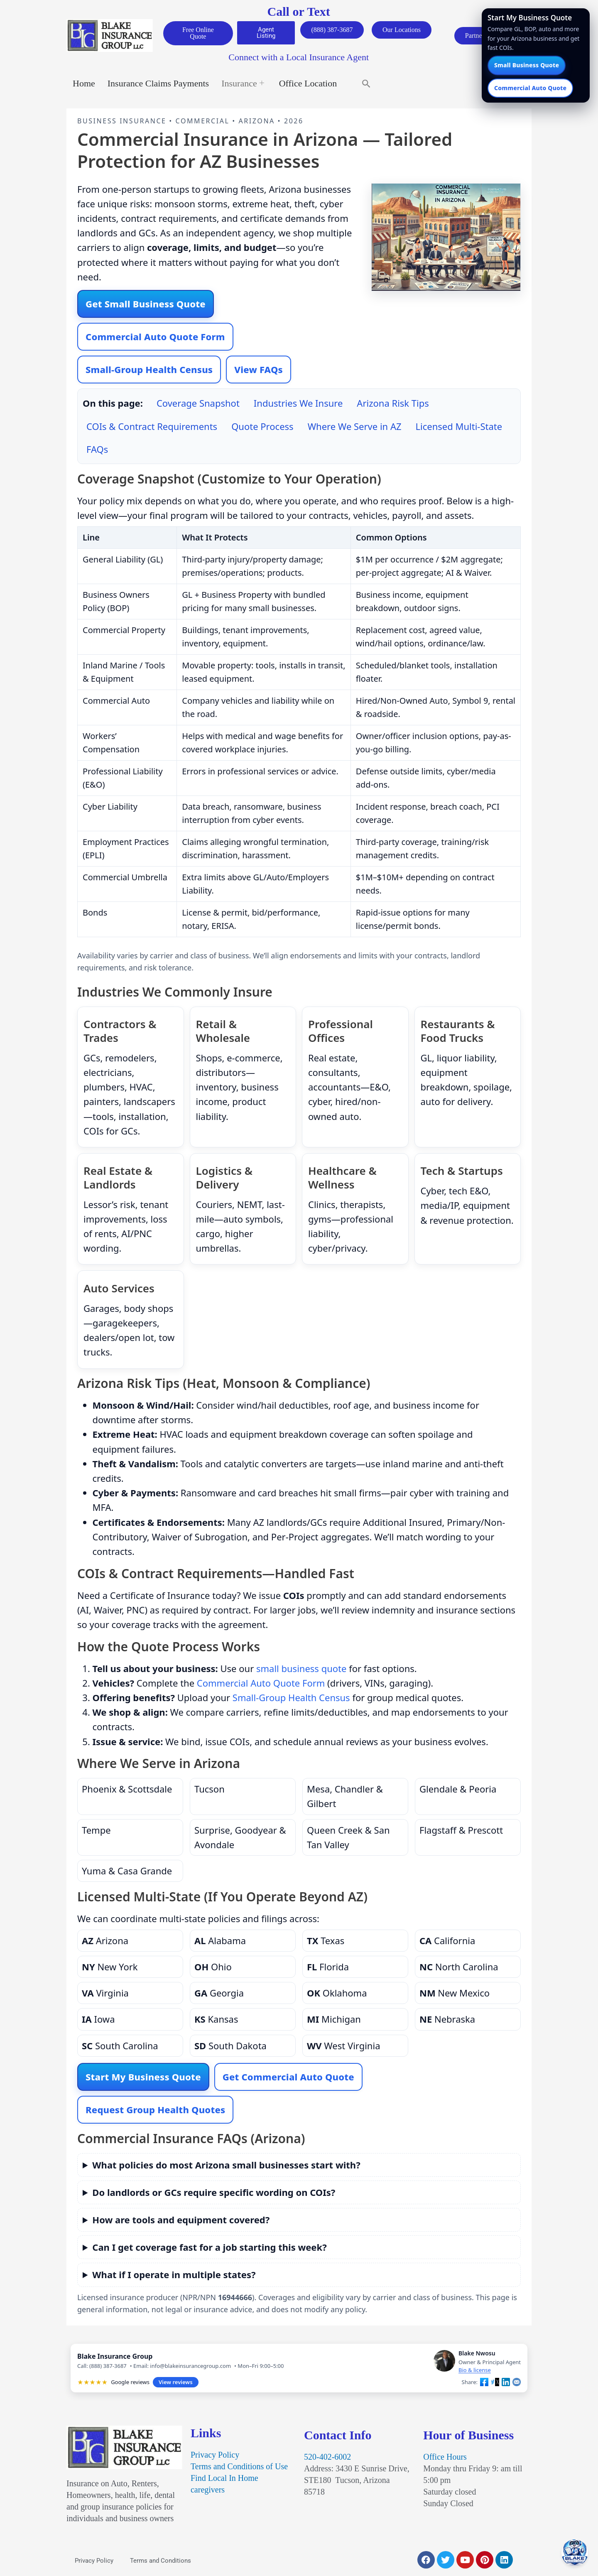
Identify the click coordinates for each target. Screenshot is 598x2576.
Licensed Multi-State (459, 428)
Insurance (242, 85)
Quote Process (262, 428)
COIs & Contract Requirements (151, 428)
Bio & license (474, 2372)
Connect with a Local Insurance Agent (298, 59)
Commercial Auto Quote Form (155, 338)
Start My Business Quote (143, 2078)
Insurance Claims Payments (158, 85)
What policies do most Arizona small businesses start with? (226, 2166)
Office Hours (445, 2458)
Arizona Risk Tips (393, 404)
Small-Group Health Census (149, 371)
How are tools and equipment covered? (181, 2221)
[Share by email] (516, 2384)
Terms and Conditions (160, 2562)
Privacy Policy (215, 2456)
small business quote (301, 1670)
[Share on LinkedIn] (506, 2384)
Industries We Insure (298, 404)
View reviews (175, 2383)
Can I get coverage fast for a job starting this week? (209, 2248)
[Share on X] (495, 2384)
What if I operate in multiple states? (173, 2276)
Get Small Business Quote (146, 305)
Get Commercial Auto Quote (288, 2078)
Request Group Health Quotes (155, 2111)
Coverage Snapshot (198, 404)
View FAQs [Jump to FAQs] (258, 371)
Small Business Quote (526, 65)
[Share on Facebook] (484, 2384)
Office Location (308, 85)
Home (84, 85)
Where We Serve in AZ (355, 428)
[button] (366, 85)
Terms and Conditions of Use (239, 2468)
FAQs (97, 450)
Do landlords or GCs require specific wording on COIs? (213, 2194)
